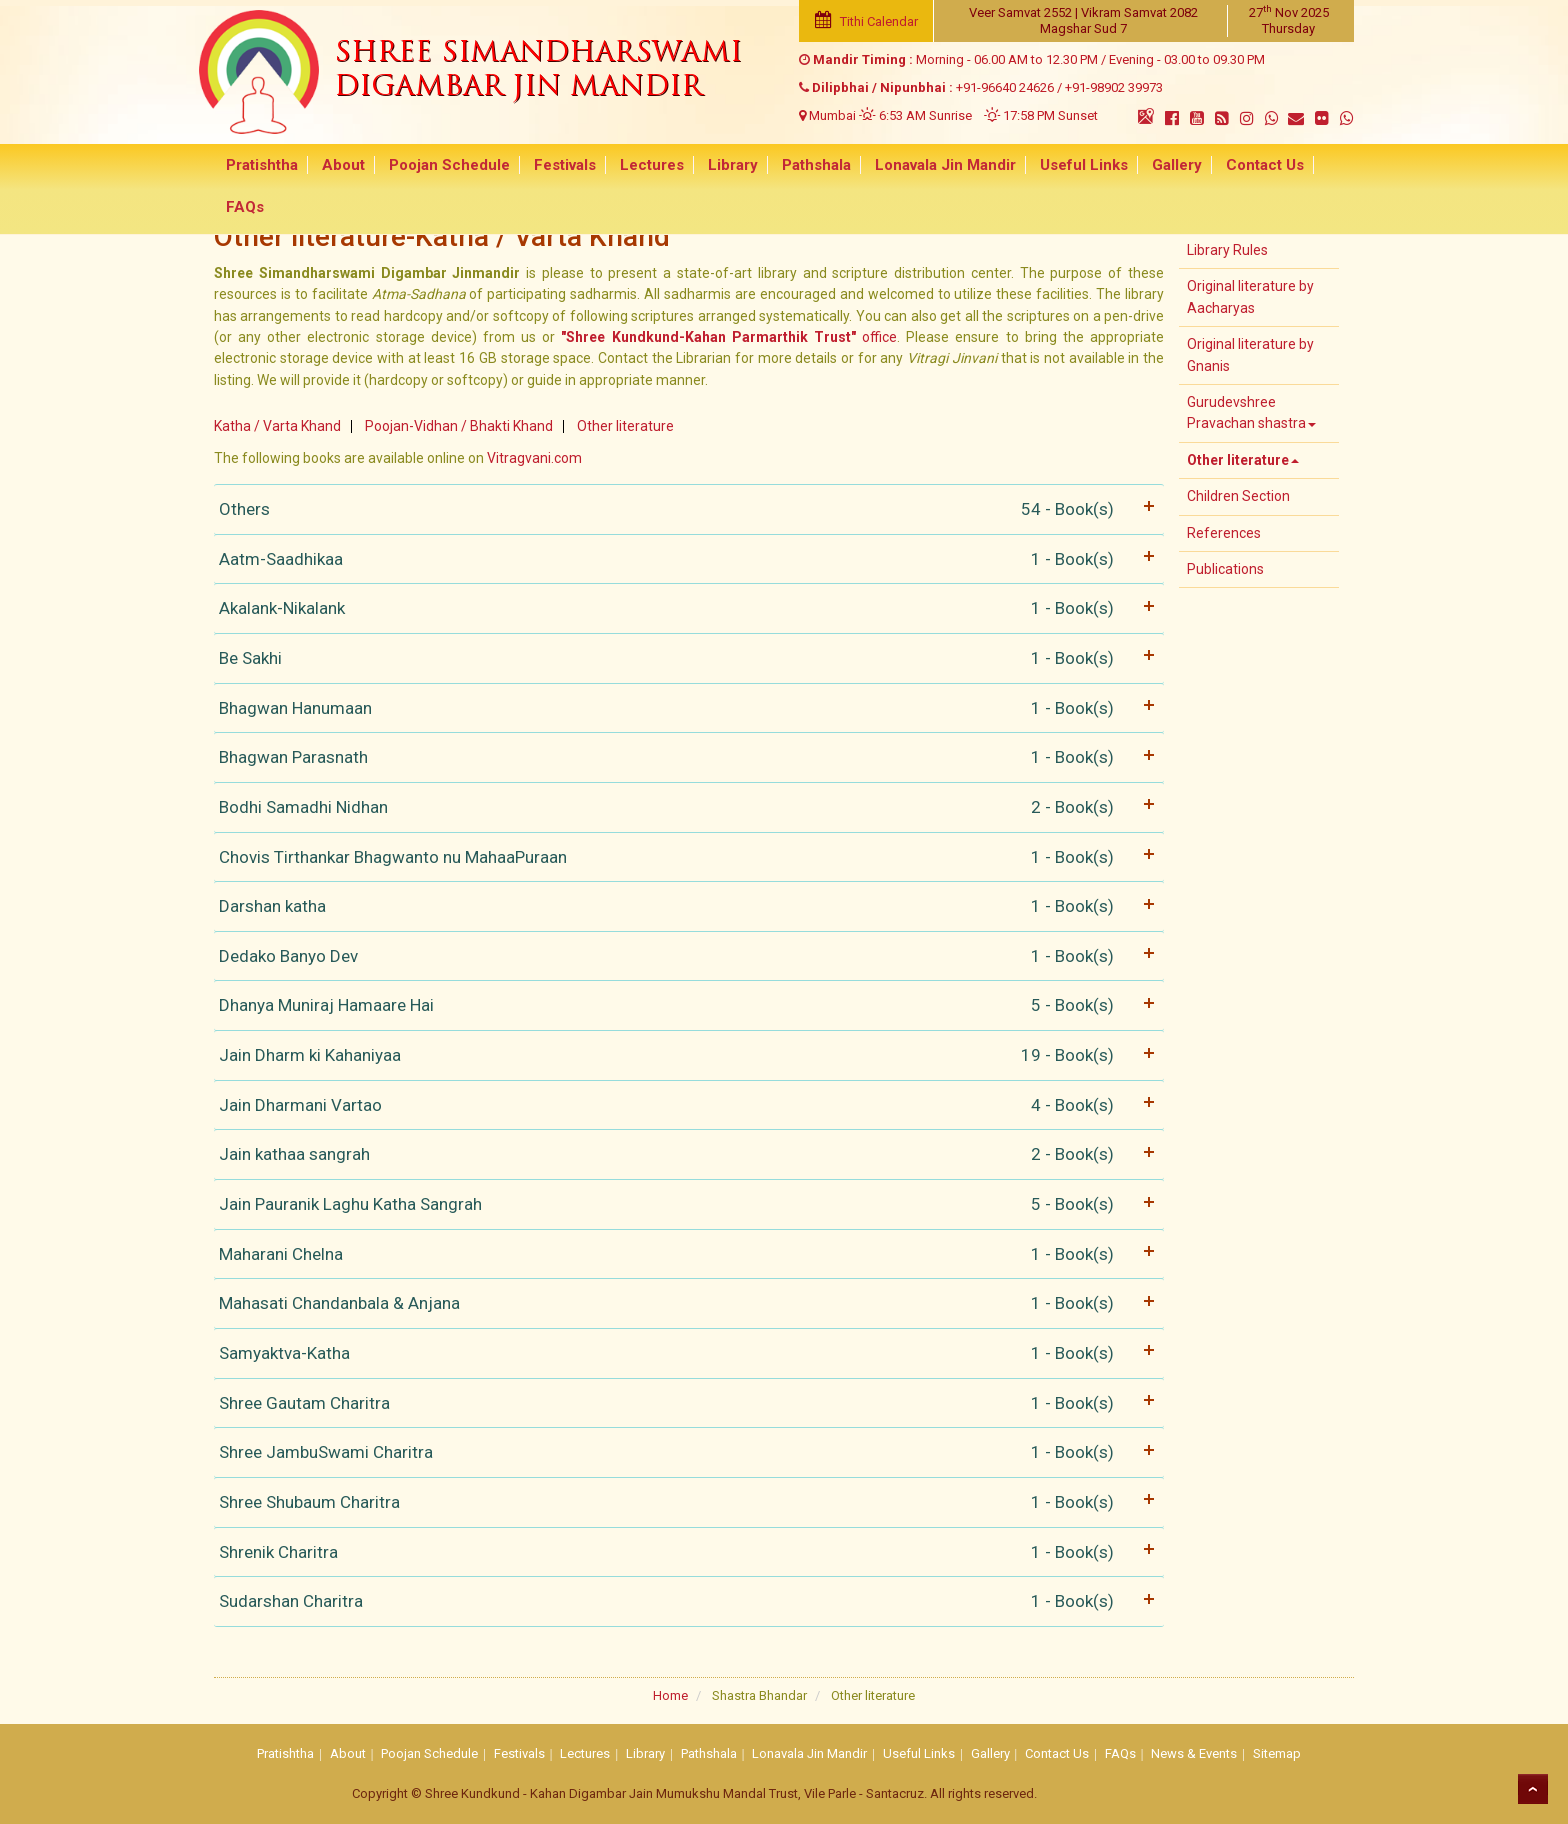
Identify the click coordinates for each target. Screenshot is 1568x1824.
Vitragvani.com (534, 458)
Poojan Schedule (448, 166)
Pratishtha (267, 166)
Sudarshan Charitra (684, 1601)
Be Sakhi (684, 658)
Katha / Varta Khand (277, 426)
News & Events (1194, 1753)
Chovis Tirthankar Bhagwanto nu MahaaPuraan (684, 857)
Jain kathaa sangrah (684, 1154)
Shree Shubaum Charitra (684, 1502)
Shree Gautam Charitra (684, 1403)
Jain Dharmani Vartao (684, 1105)
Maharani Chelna (684, 1254)
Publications (1225, 569)
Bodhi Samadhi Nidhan (684, 807)
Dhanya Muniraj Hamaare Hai (684, 1005)
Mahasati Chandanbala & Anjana (684, 1303)
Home (670, 1695)
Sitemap (1277, 1753)
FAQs (1319, 166)
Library (723, 166)
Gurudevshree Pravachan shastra (1251, 412)
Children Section (1238, 496)
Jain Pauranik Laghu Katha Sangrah (684, 1204)
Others (684, 509)
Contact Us (1240, 166)
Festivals (561, 166)
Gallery (1155, 166)
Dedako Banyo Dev (684, 956)
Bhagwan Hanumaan (684, 708)
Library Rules (1227, 250)
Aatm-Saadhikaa (684, 559)
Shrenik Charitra (684, 1552)
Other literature (625, 426)
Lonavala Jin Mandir (929, 166)
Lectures (645, 166)
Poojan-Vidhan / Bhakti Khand (459, 426)
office (729, 337)
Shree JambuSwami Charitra (684, 1452)
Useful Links (1065, 166)
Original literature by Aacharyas (1250, 296)
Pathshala (803, 166)
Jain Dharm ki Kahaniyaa (684, 1055)
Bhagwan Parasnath (684, 757)
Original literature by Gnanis (1250, 354)
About (345, 166)
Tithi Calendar (865, 21)
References (1224, 533)
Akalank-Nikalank (684, 608)
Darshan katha (684, 906)
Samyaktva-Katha (684, 1353)
